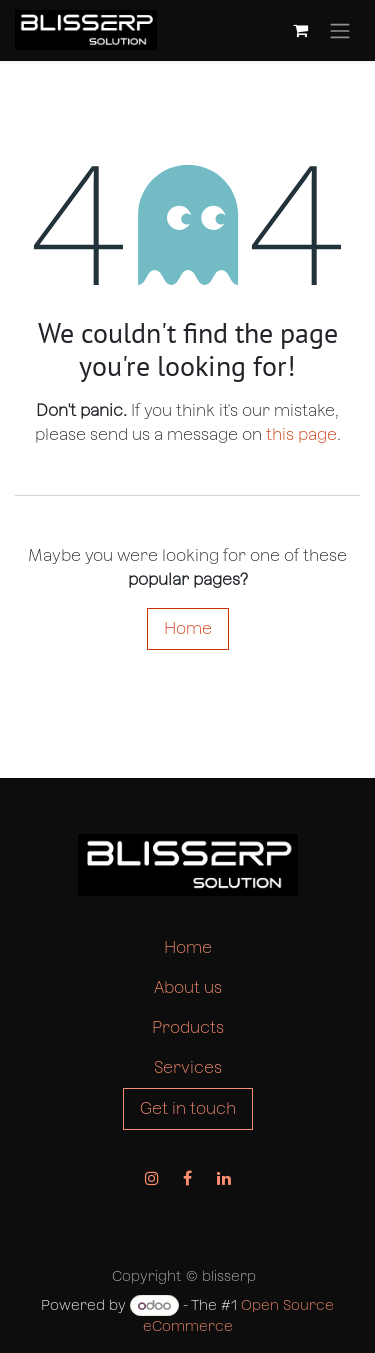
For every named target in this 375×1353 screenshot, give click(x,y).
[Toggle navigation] (340, 30)
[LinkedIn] (224, 1178)
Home (188, 628)
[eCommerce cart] (300, 30)
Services (188, 1067)
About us (188, 987)
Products (188, 1027)
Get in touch (188, 1108)
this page (301, 434)
